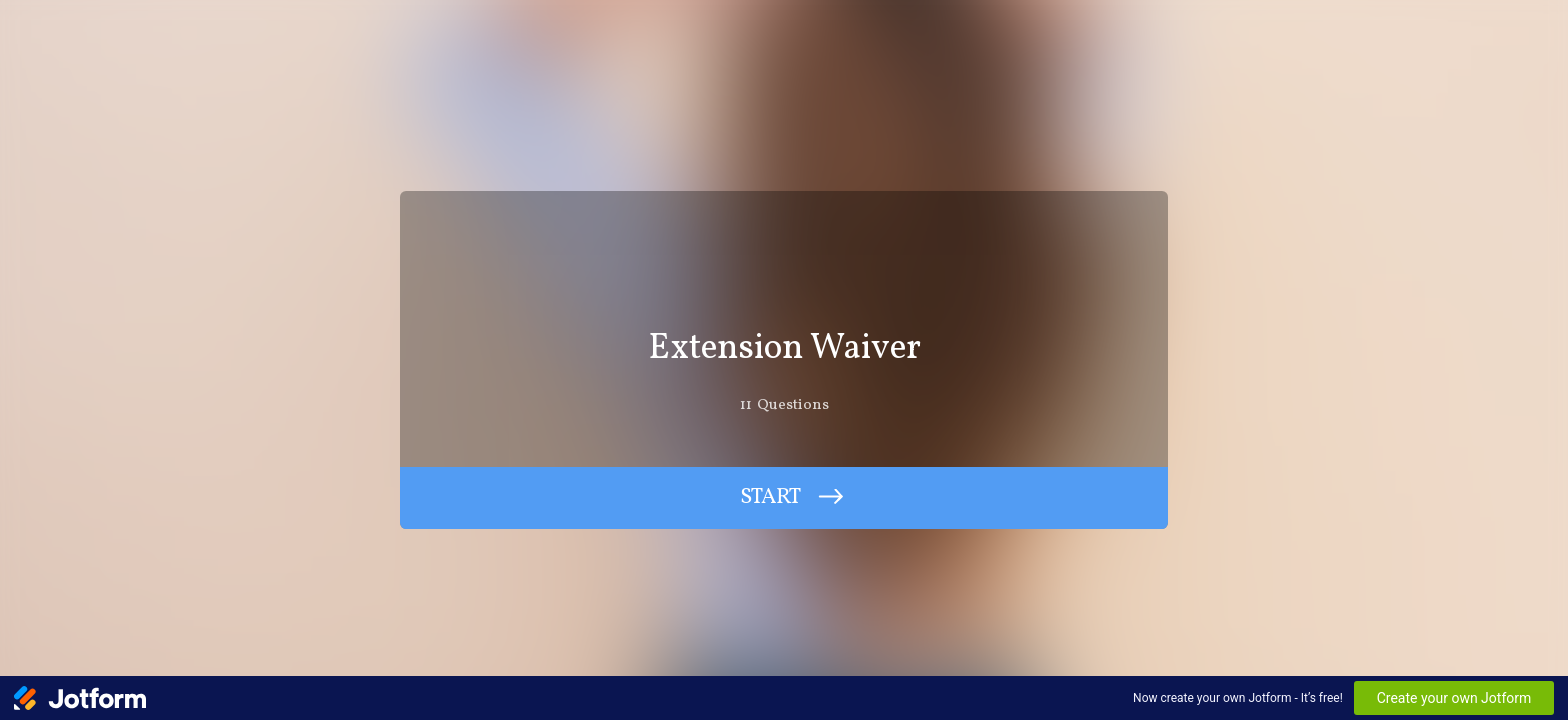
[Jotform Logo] (80, 698)
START (770, 497)
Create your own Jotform (1454, 698)
